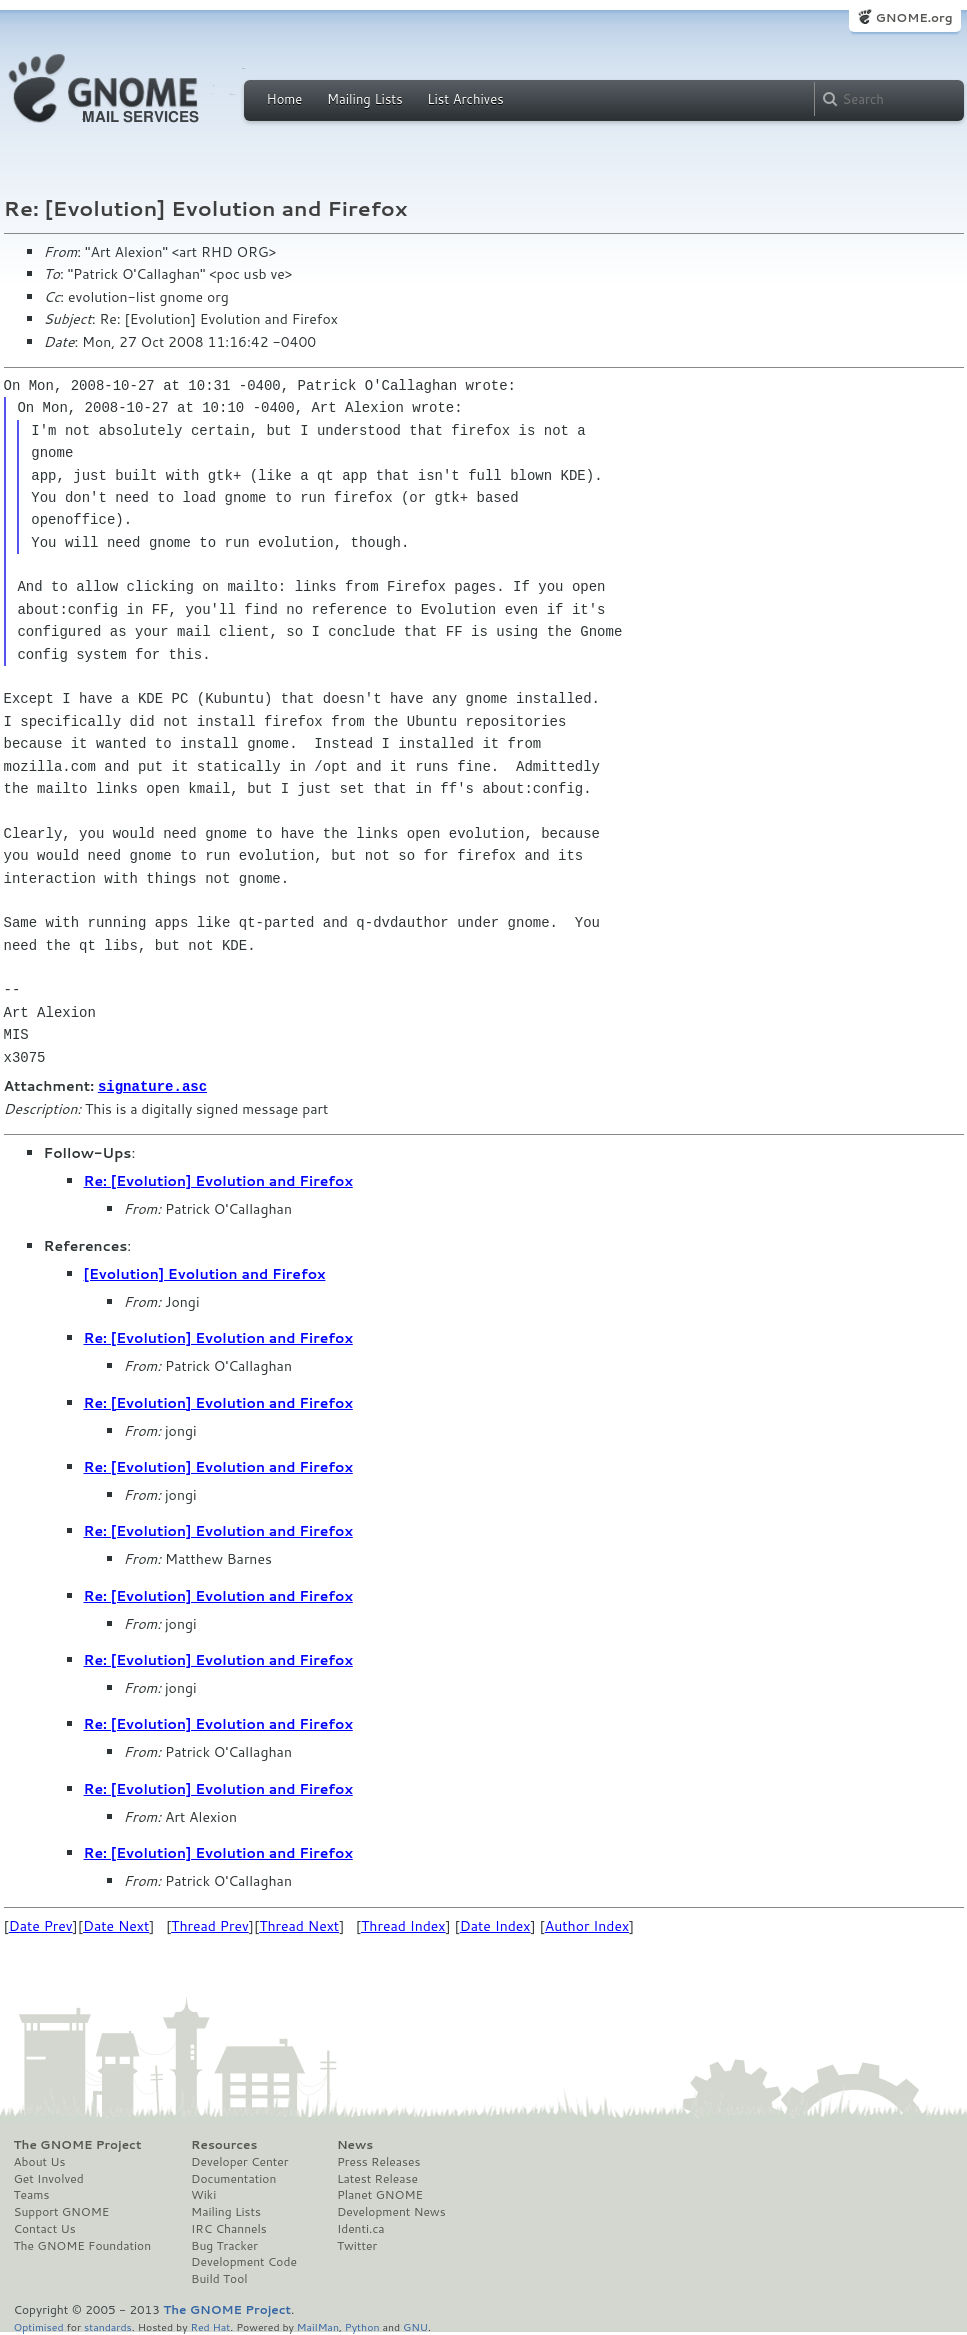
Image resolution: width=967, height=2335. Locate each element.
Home (285, 99)
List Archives (465, 99)
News (355, 2144)
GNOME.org (913, 17)
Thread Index (403, 1925)
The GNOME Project (78, 2144)
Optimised (39, 2325)
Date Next (116, 1925)
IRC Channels (229, 2228)
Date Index (495, 1925)
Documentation (233, 2178)
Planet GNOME (380, 2194)
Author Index (587, 1925)
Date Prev (41, 1925)
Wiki (203, 2194)
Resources (224, 2144)
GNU (415, 2325)
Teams (32, 2194)
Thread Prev (210, 1925)
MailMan (318, 2325)
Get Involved (49, 2178)
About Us (40, 2161)
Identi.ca (361, 2228)
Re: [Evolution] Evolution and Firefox (218, 1180)
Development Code (244, 2261)
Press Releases (378, 2161)
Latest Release (377, 2178)
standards (108, 2325)
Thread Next (299, 1925)
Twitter (357, 2245)
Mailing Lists (365, 99)
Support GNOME (62, 2211)
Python (362, 2325)
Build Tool (219, 2278)
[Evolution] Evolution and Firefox (205, 1273)
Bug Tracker (224, 2245)
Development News (391, 2211)
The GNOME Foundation (83, 2245)
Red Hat (210, 2325)
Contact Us (45, 2228)
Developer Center (239, 2161)
